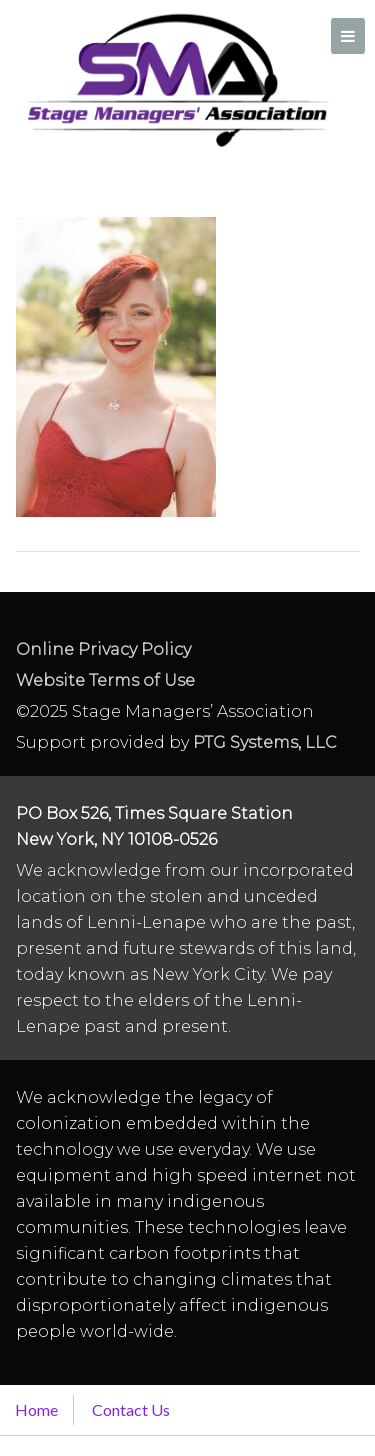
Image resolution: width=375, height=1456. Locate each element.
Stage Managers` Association (176, 80)
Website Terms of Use (105, 680)
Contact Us (131, 1409)
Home (36, 1409)
